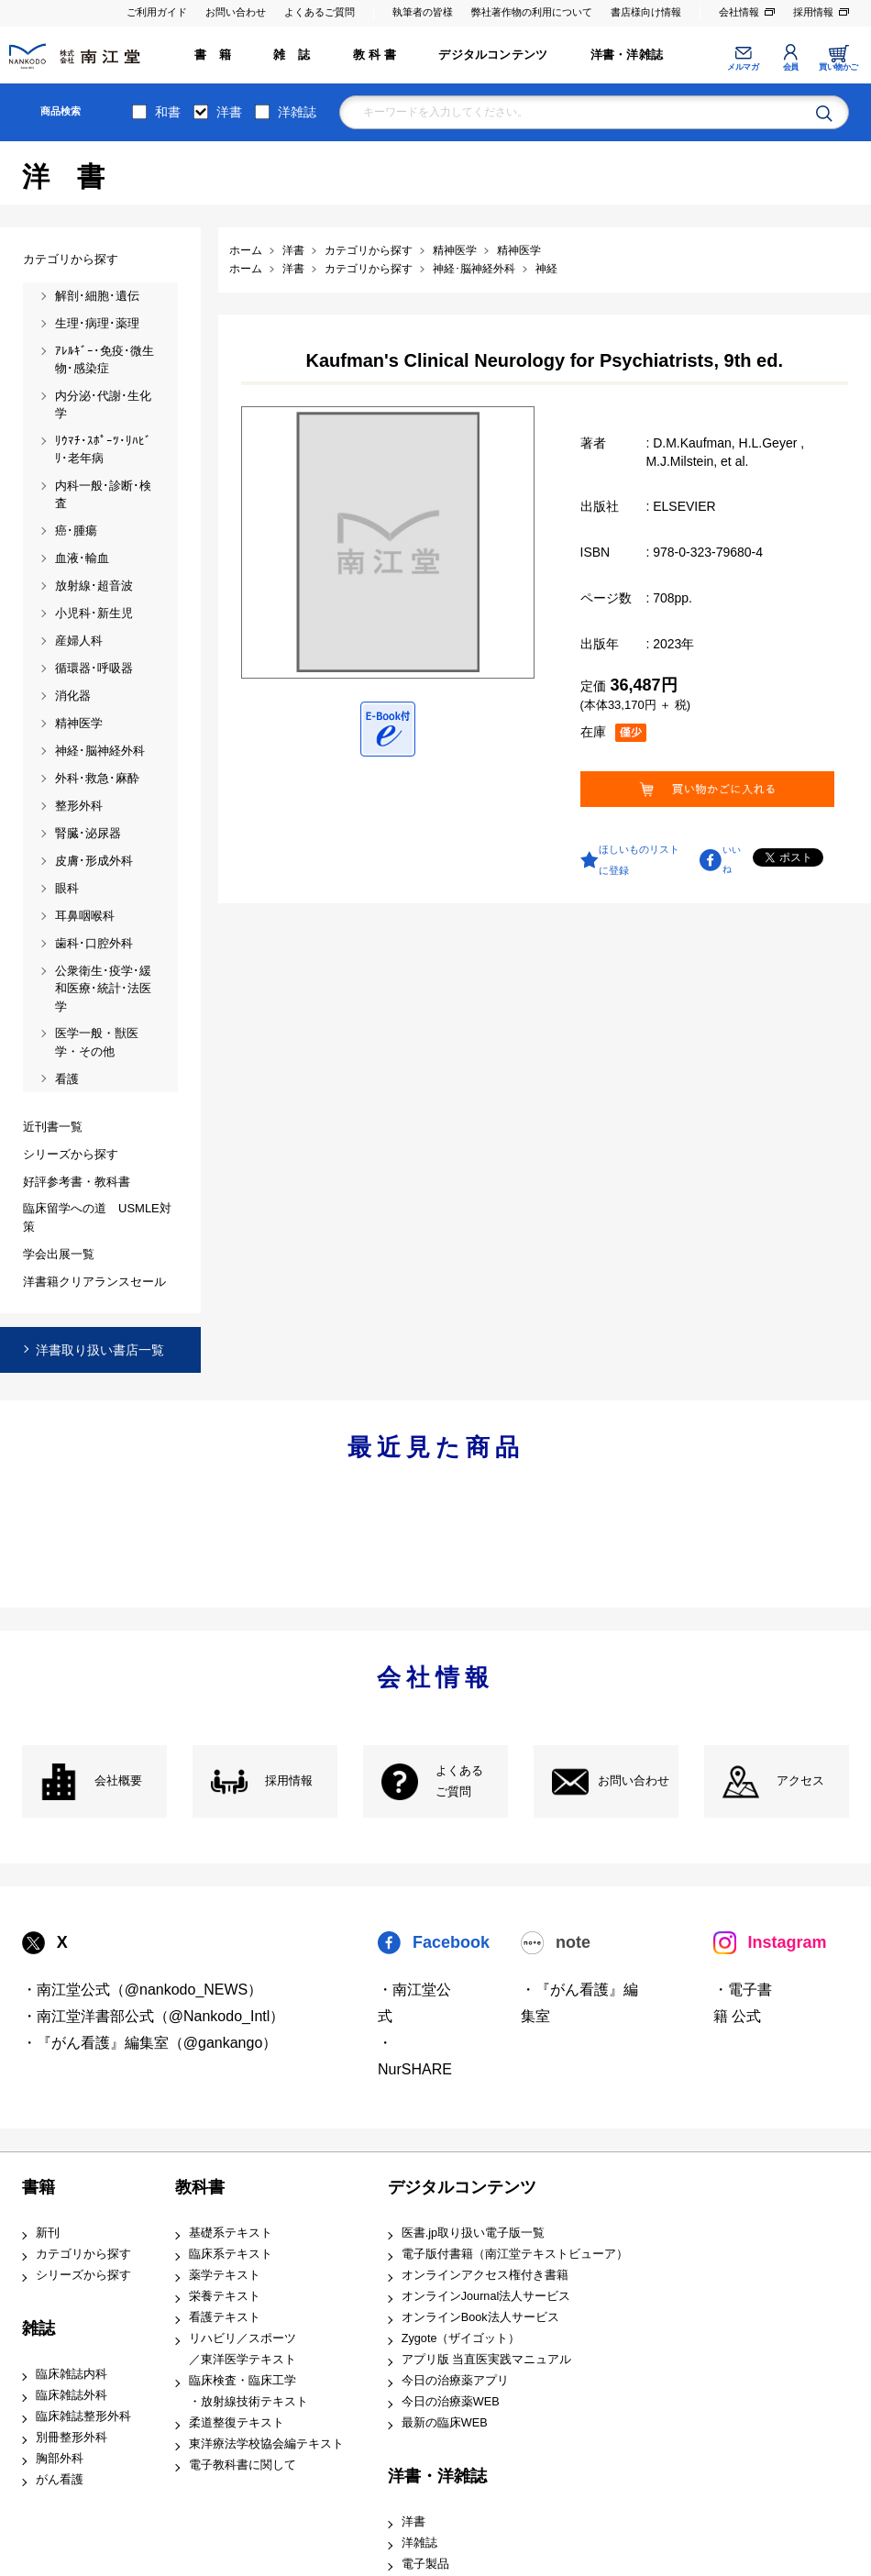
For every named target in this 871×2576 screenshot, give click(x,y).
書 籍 (212, 55)
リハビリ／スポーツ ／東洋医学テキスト (242, 2349)
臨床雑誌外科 (71, 2395)
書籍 (38, 2187)
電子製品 (425, 2564)
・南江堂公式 (414, 2003)
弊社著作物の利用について (531, 11)
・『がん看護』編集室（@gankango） (150, 2043)
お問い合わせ (235, 11)
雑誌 (38, 2328)
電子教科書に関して (242, 2465)
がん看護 (59, 2479)
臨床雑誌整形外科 (83, 2416)
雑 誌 (291, 55)
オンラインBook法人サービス (480, 2317)
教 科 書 (374, 55)
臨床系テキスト (230, 2254)
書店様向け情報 (646, 11)
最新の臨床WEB (445, 2422)
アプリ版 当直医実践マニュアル (487, 2359)
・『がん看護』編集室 (579, 2003)
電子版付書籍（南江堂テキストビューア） (515, 2254)
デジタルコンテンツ (492, 55)
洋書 (229, 112)
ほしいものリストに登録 (639, 859)
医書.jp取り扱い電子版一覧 (473, 2233)
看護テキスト (224, 2317)
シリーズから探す (83, 2275)
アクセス (800, 1780)
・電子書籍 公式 (742, 2003)
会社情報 (739, 11)
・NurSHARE (415, 2056)
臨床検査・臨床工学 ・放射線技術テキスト (248, 2391)
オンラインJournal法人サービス (486, 2296)
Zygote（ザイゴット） (461, 2338)
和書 (168, 112)
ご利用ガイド (157, 11)
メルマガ (742, 67)
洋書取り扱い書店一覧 (100, 1350)
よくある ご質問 (459, 1781)
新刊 (48, 2233)
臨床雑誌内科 (71, 2374)
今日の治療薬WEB (451, 2401)
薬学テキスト (224, 2275)
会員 (791, 67)
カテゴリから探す (83, 2254)
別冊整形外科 (71, 2437)
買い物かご (838, 67)
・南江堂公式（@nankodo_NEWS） (142, 1989)
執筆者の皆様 (422, 11)
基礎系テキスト (230, 2233)
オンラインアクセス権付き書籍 (485, 2275)
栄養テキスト (224, 2296)
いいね (731, 859)
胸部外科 (59, 2458)
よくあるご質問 (319, 11)
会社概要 (118, 1780)
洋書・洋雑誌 (626, 55)
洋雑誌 (297, 112)
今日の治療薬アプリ (455, 2380)
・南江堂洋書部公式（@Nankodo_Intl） (153, 2016)
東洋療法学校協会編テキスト (266, 2444)
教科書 (200, 2187)
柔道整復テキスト (236, 2422)
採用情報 (813, 11)
